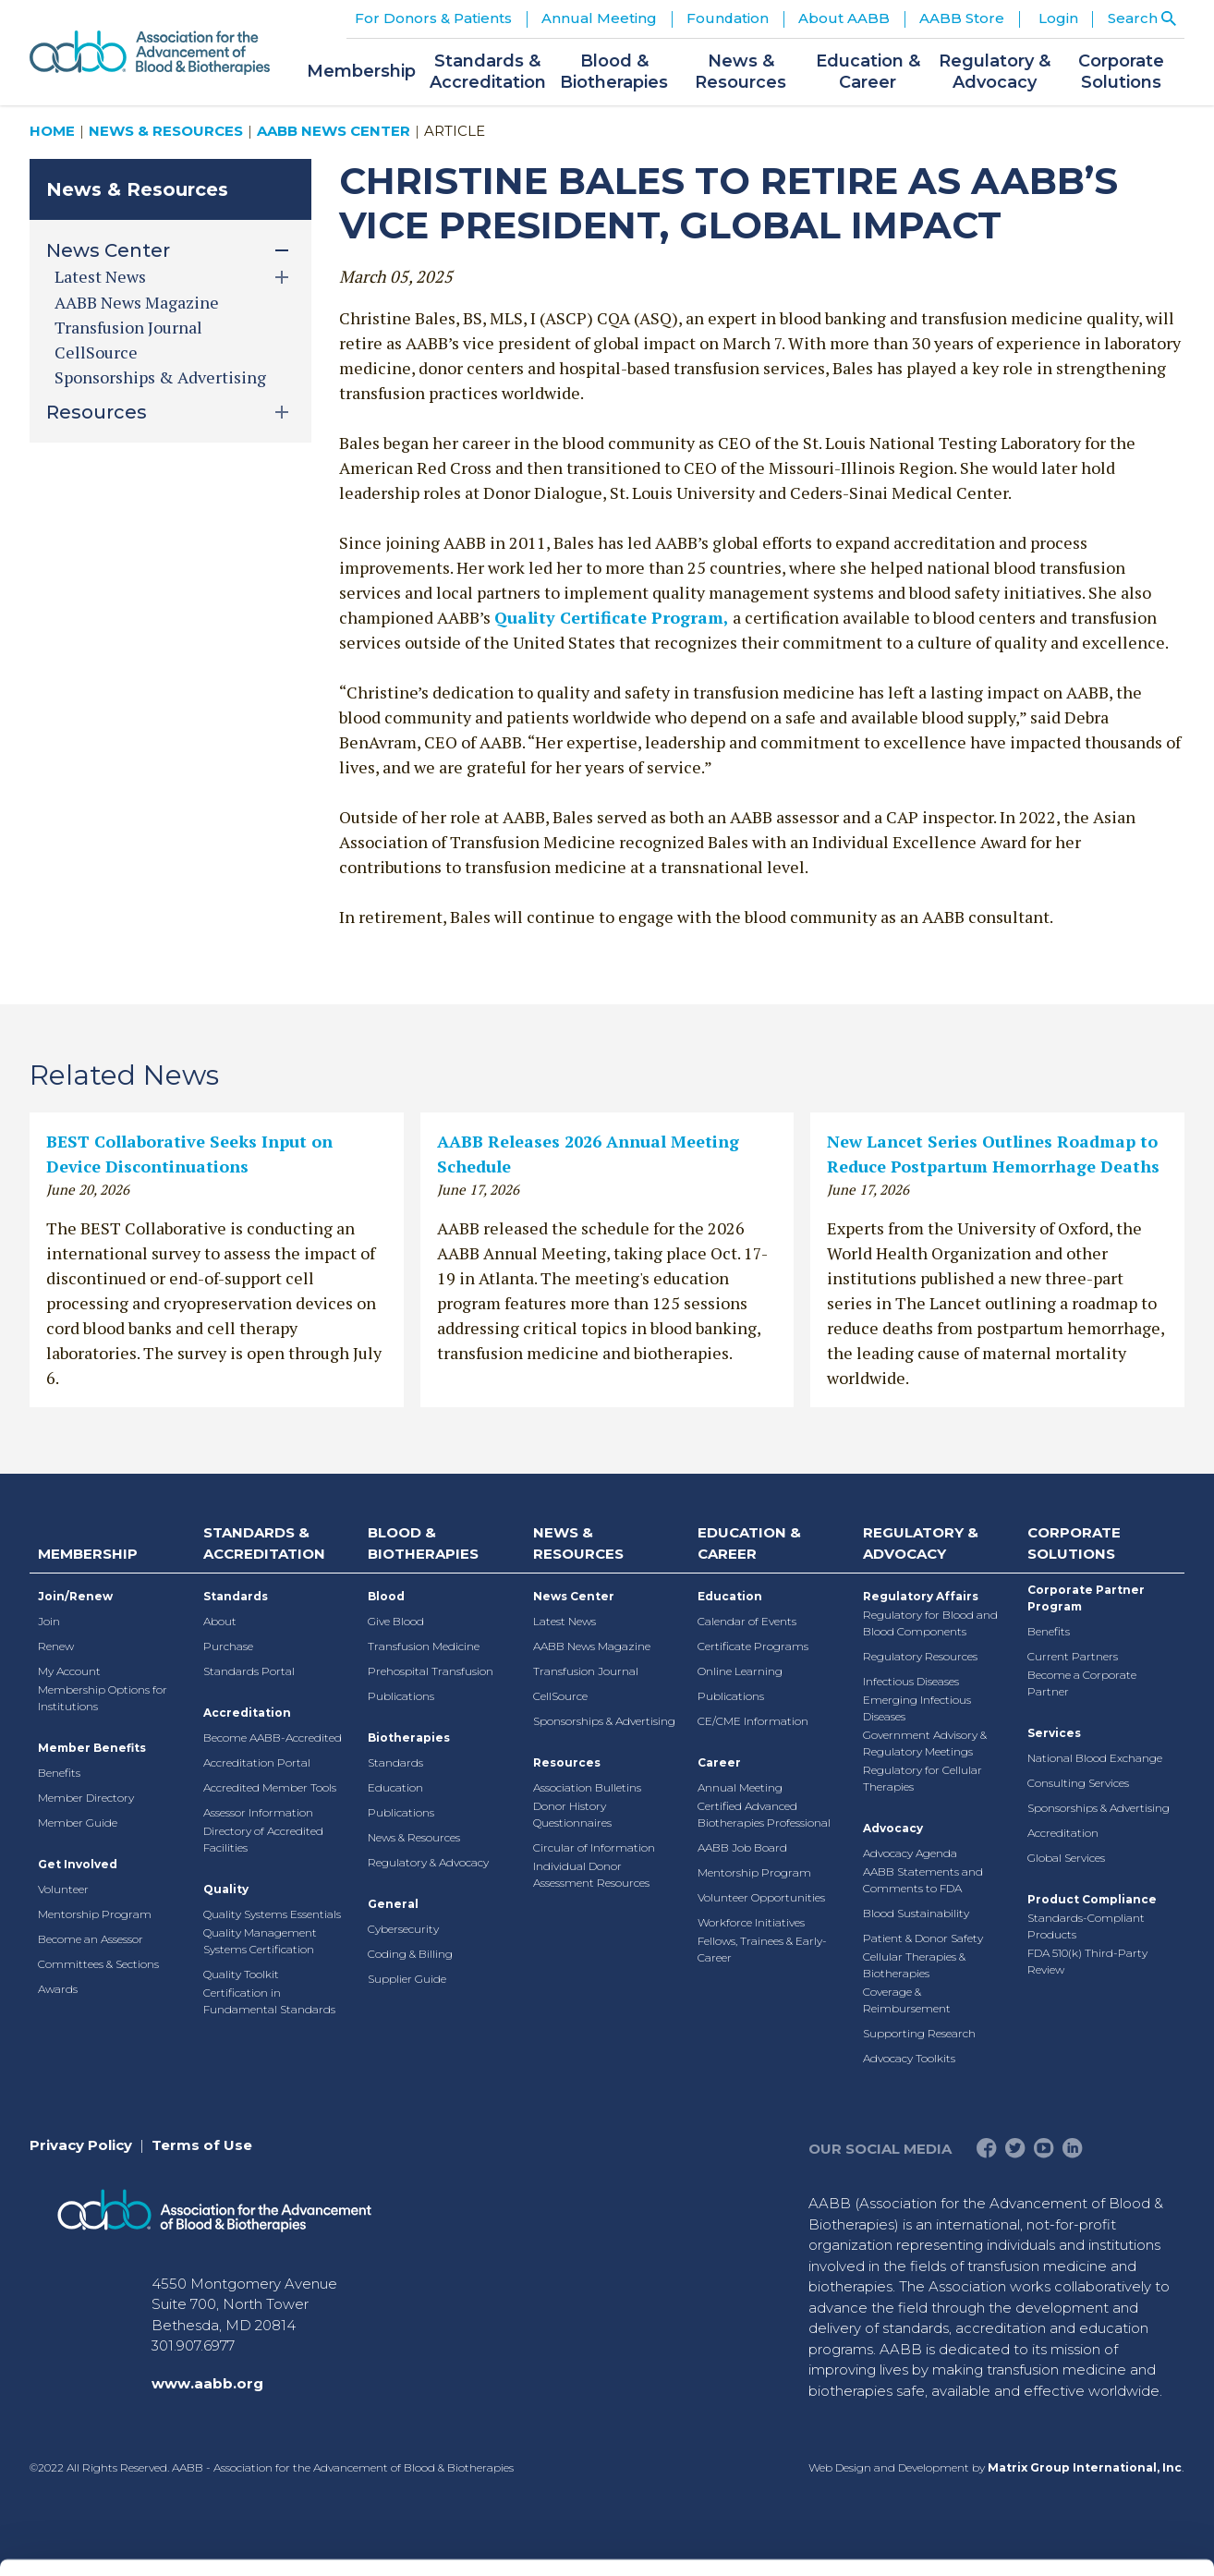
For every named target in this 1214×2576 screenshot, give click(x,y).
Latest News (564, 1621)
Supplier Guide (407, 1979)
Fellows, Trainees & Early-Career (762, 1949)
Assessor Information (258, 1812)
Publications (401, 1696)
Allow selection (1059, 2354)
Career (719, 1762)
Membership (88, 1553)
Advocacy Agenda (910, 1853)
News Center (573, 1596)
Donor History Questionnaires (572, 1814)
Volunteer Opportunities (761, 1897)
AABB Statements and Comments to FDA (923, 1880)
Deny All (1059, 2415)
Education (395, 1787)
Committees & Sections (98, 1964)
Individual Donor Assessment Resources (591, 1874)
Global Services (1066, 1858)
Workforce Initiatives (751, 1922)
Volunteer (63, 1889)
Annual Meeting (740, 1787)
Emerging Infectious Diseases (917, 1708)
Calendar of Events (747, 1621)
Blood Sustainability (916, 1913)
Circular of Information (594, 1847)
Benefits (59, 1773)
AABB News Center (333, 131)
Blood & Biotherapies (423, 1543)
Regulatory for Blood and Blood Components (930, 1623)
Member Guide (77, 1822)
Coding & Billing (410, 1954)
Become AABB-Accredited (272, 1737)
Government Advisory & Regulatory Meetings (925, 1743)
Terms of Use (202, 2145)
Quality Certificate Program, (611, 617)
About (220, 1621)
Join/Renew (75, 1596)
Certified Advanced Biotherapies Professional (764, 1814)
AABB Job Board (742, 1847)
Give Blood (396, 1621)
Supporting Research (919, 2033)
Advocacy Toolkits (909, 2058)
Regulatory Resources (920, 1656)
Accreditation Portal (256, 1762)
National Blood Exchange (1094, 1758)
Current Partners (1072, 1656)
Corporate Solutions (1074, 1543)
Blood (386, 1596)
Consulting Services (1078, 1783)
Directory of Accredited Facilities (263, 1839)
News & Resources (166, 131)
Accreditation (247, 1712)
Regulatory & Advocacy (428, 1862)
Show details (970, 2539)
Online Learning (740, 1671)
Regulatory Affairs (920, 1596)
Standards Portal (249, 1671)
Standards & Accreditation (264, 1543)
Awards (58, 1989)
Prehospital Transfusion (430, 1671)
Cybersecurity (403, 1929)
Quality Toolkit (241, 1974)
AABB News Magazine (137, 302)
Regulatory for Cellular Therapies (922, 1778)
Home (52, 131)
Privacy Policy (81, 2145)
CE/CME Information (753, 1721)
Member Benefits (92, 1748)
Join (49, 1621)
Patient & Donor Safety (923, 1938)
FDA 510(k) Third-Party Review (1087, 1961)
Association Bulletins (587, 1787)
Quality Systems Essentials (272, 1914)
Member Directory (86, 1797)
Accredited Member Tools (269, 1787)
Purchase (228, 1646)
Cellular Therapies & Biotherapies (914, 1965)
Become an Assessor (90, 1939)
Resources (567, 1762)
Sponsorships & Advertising (160, 377)
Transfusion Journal (128, 327)
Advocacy (893, 1828)
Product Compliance (1092, 1899)
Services (1054, 1733)
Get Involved (77, 1864)
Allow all (1060, 2294)
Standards (235, 1596)
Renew (56, 1646)
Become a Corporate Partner (1081, 1683)
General (393, 1904)
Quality (226, 1889)
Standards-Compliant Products (1086, 1926)
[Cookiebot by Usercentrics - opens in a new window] (119, 2540)
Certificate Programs (753, 1646)
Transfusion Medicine (424, 1646)
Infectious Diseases (911, 1681)
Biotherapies (409, 1737)
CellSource (96, 352)
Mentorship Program (95, 1914)
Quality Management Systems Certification (260, 1941)
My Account (69, 1671)
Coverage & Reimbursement (907, 2000)
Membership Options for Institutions (102, 1698)
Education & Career (749, 1543)
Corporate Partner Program (1086, 1598)
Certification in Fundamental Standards (269, 2001)
